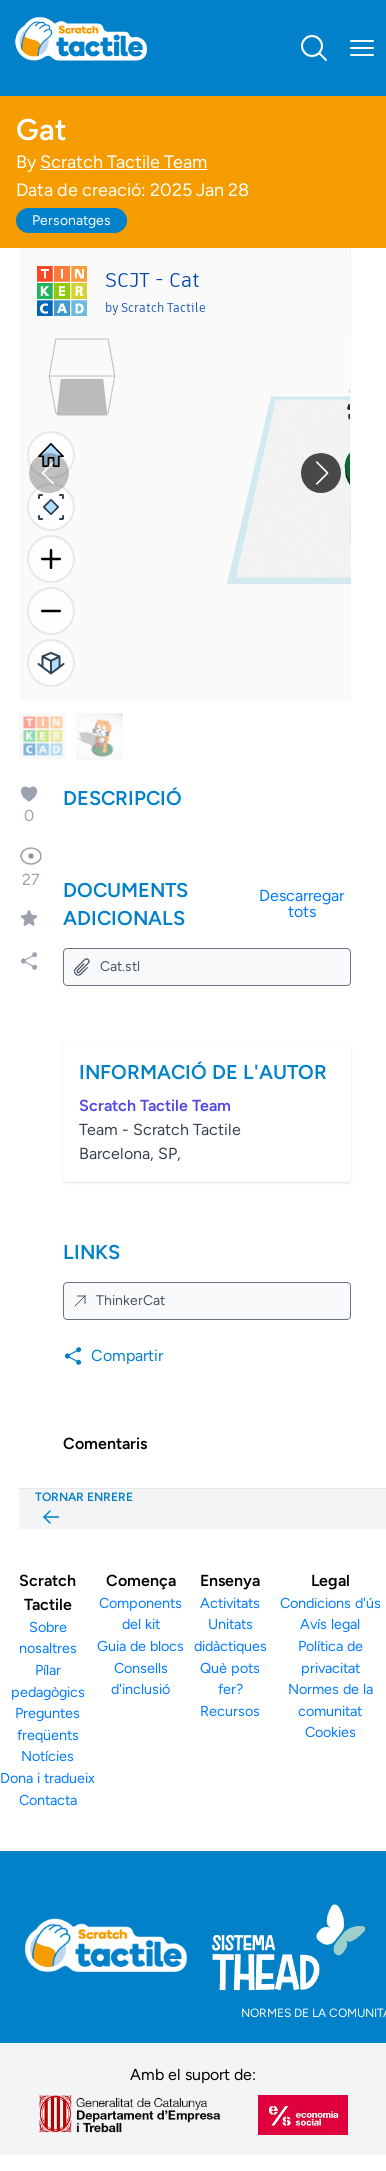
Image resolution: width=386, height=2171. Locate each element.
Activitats (230, 1603)
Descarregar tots (301, 903)
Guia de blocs (140, 1646)
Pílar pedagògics (48, 1681)
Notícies (47, 1756)
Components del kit (140, 1614)
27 (31, 866)
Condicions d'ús (330, 1603)
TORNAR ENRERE (84, 1509)
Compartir (113, 1356)
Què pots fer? (230, 1679)
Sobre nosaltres (48, 1638)
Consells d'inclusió (140, 1679)
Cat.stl (106, 967)
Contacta (48, 1800)
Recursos (230, 1711)
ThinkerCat (118, 1300)
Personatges (71, 220)
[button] (321, 473)
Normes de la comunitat (330, 1700)
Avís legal (330, 1624)
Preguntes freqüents (47, 1724)
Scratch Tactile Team (123, 162)
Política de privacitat (330, 1657)
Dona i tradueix (47, 1778)
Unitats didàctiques (230, 1635)
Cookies (330, 1732)
